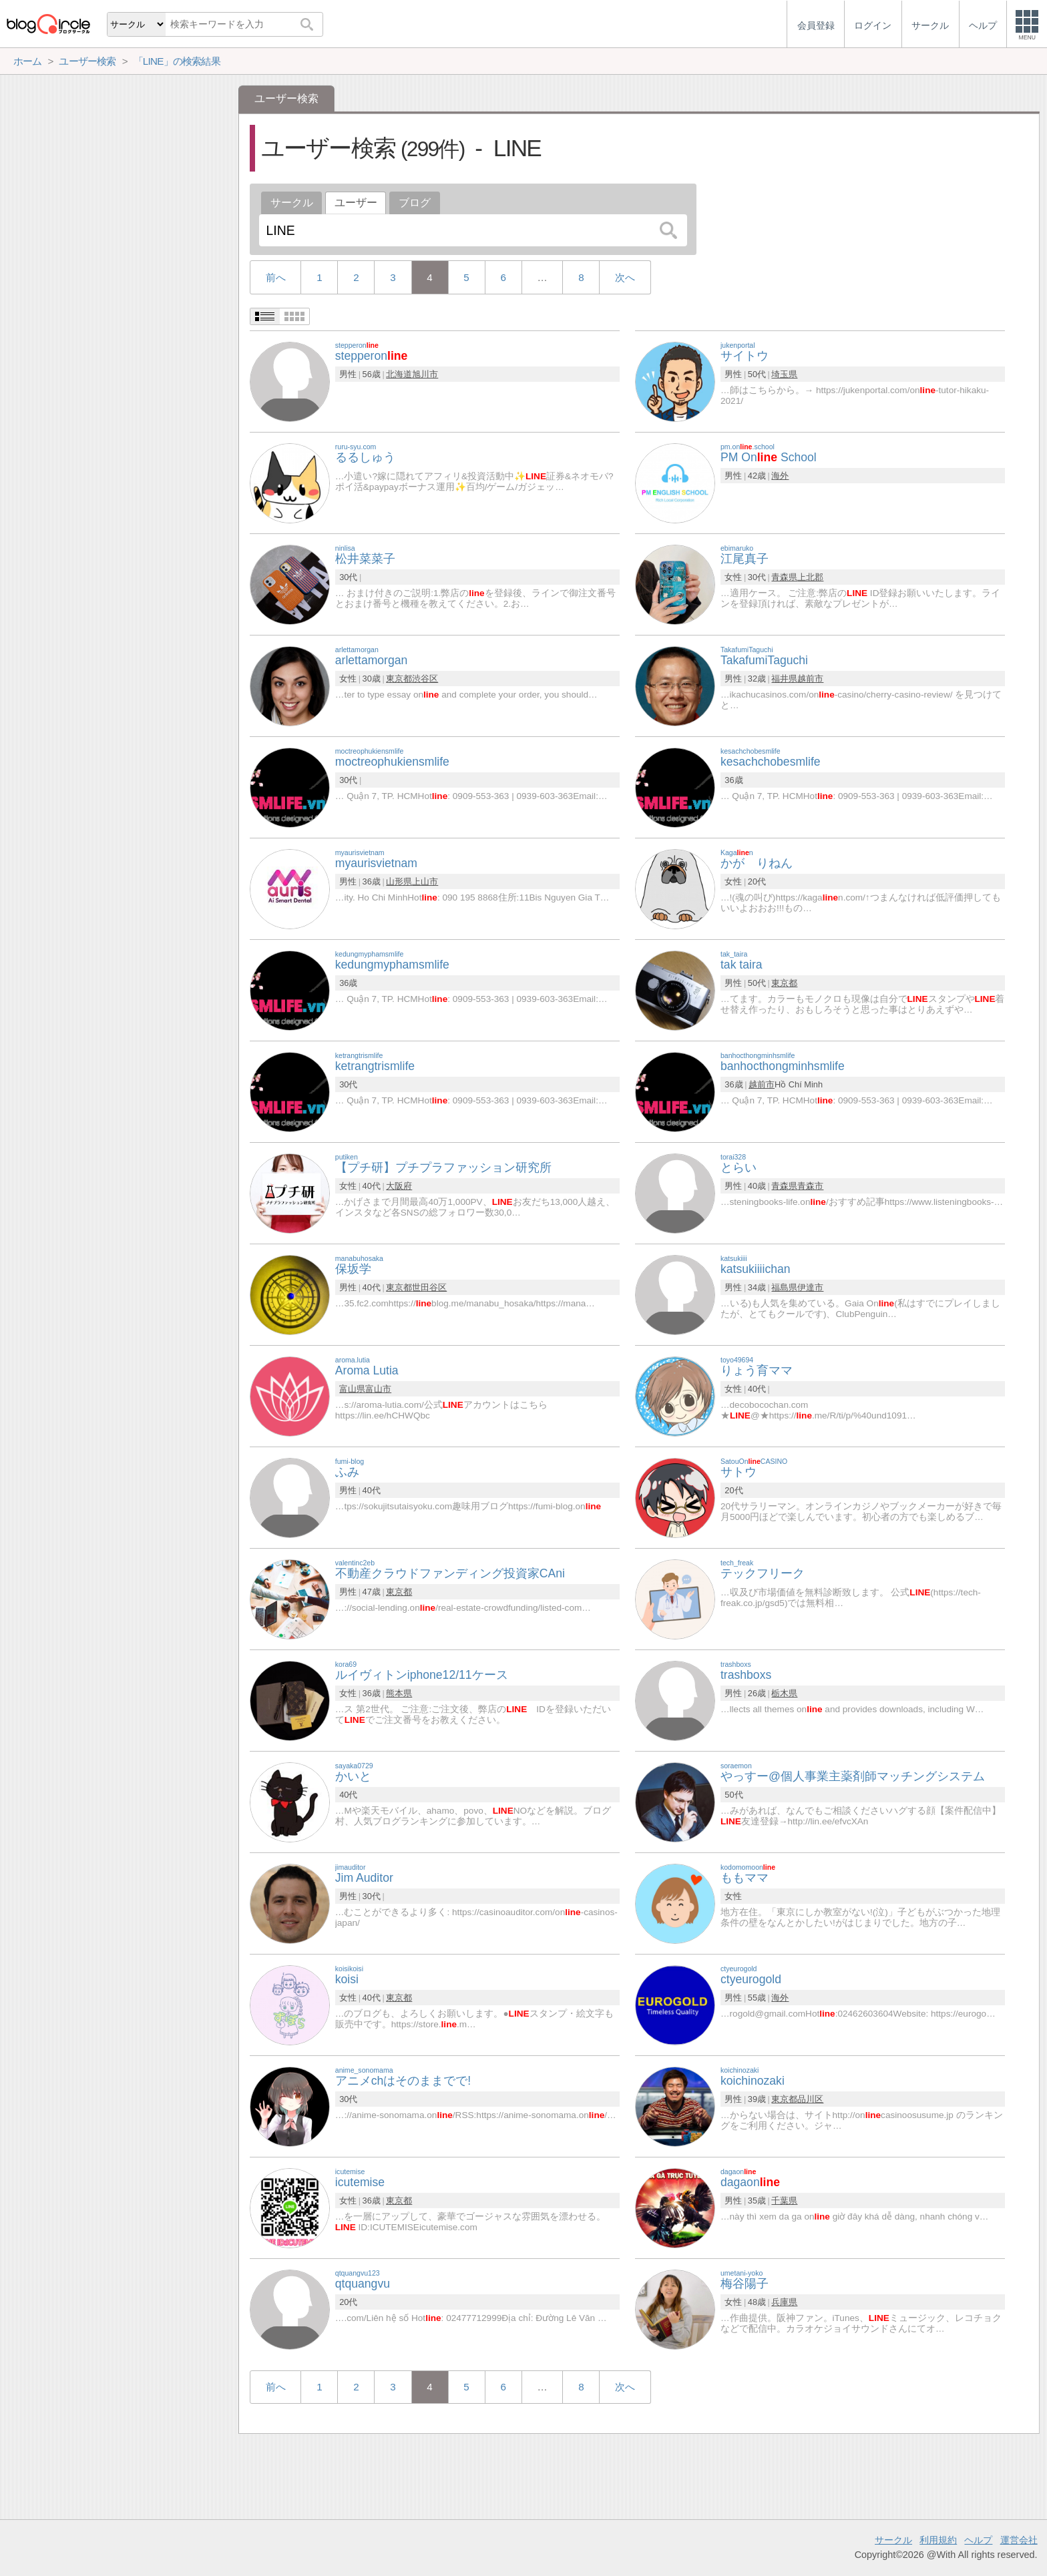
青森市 (810, 1186)
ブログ (415, 202)
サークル (291, 202)
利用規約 (938, 2540)
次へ (625, 277)
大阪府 (399, 1186)
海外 (780, 476)
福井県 (784, 679)
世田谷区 (429, 1287)
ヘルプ (978, 2540)
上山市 (425, 881)
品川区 (810, 2099)
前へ (276, 277)
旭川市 (425, 374)
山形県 (399, 881)
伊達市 (810, 1287)
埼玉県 (784, 374)
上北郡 (810, 577)
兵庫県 (784, 2302)
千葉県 (784, 2201)
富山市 (378, 1389)
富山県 (352, 1389)
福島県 (784, 1287)
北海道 (399, 374)
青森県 (784, 577)
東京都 (399, 679)
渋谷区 (425, 679)
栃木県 (784, 1693)
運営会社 (1019, 2540)
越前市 (810, 679)
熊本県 (399, 1693)
